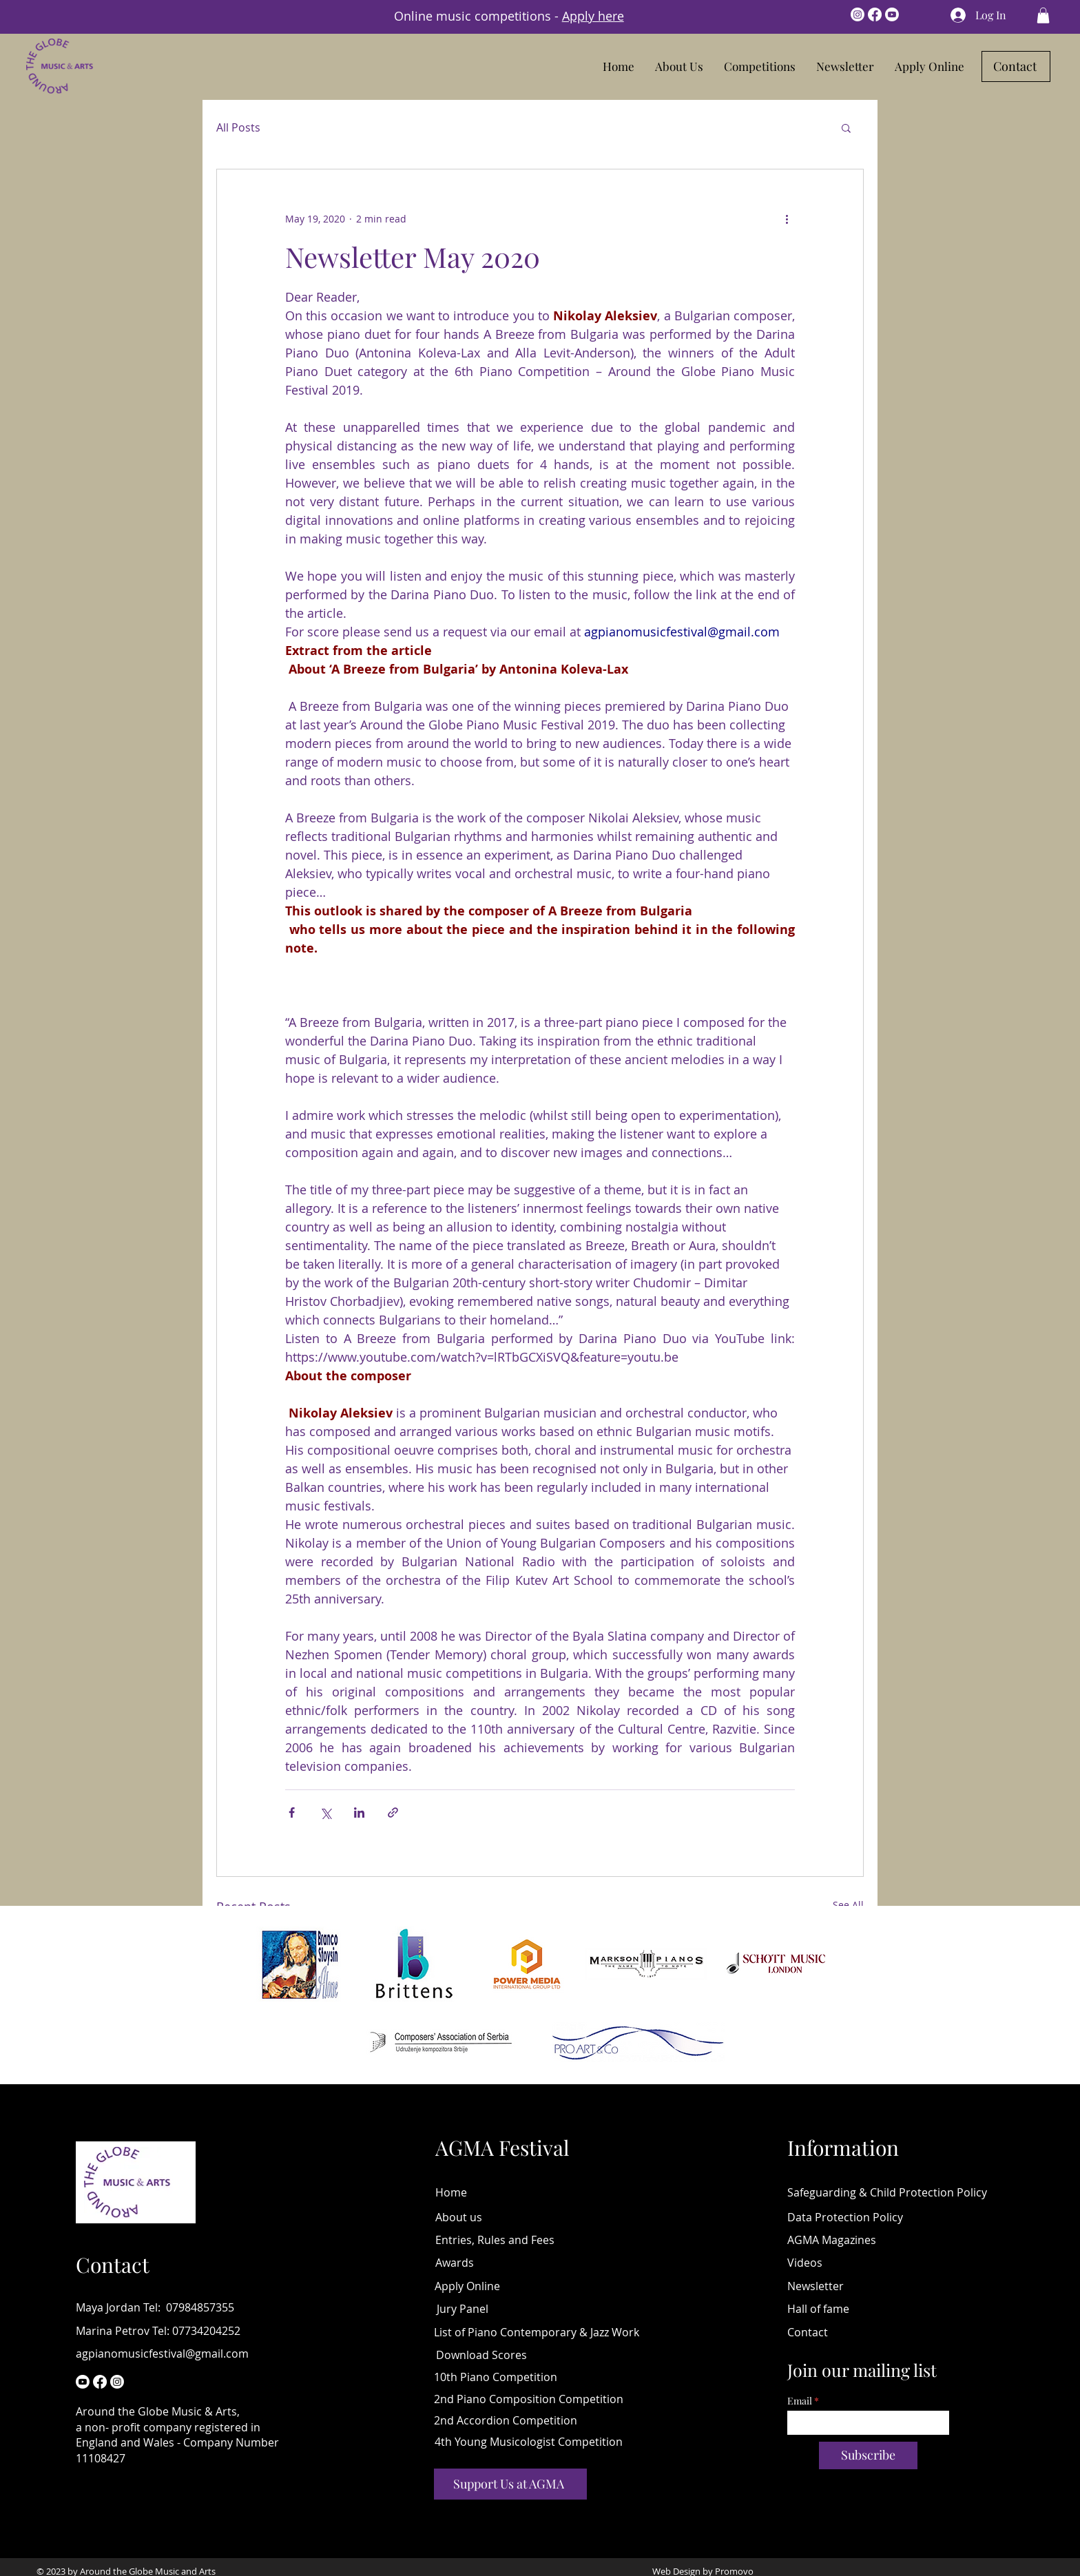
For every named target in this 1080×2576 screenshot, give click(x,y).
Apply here (593, 16)
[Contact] (1016, 66)
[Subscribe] (868, 2455)
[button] (760, 66)
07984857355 (200, 2307)
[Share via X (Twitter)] (325, 1812)
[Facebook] (875, 14)
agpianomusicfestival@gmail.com (162, 2353)
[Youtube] (892, 14)
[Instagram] (857, 14)
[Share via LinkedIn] (359, 1812)
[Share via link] (392, 1812)
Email (799, 2401)
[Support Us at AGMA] (510, 2484)
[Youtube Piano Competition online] (83, 2382)
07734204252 (206, 2330)
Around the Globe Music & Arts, (158, 2411)
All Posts (238, 127)
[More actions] (786, 219)
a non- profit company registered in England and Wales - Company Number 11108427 (177, 2443)
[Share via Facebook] (291, 1812)
